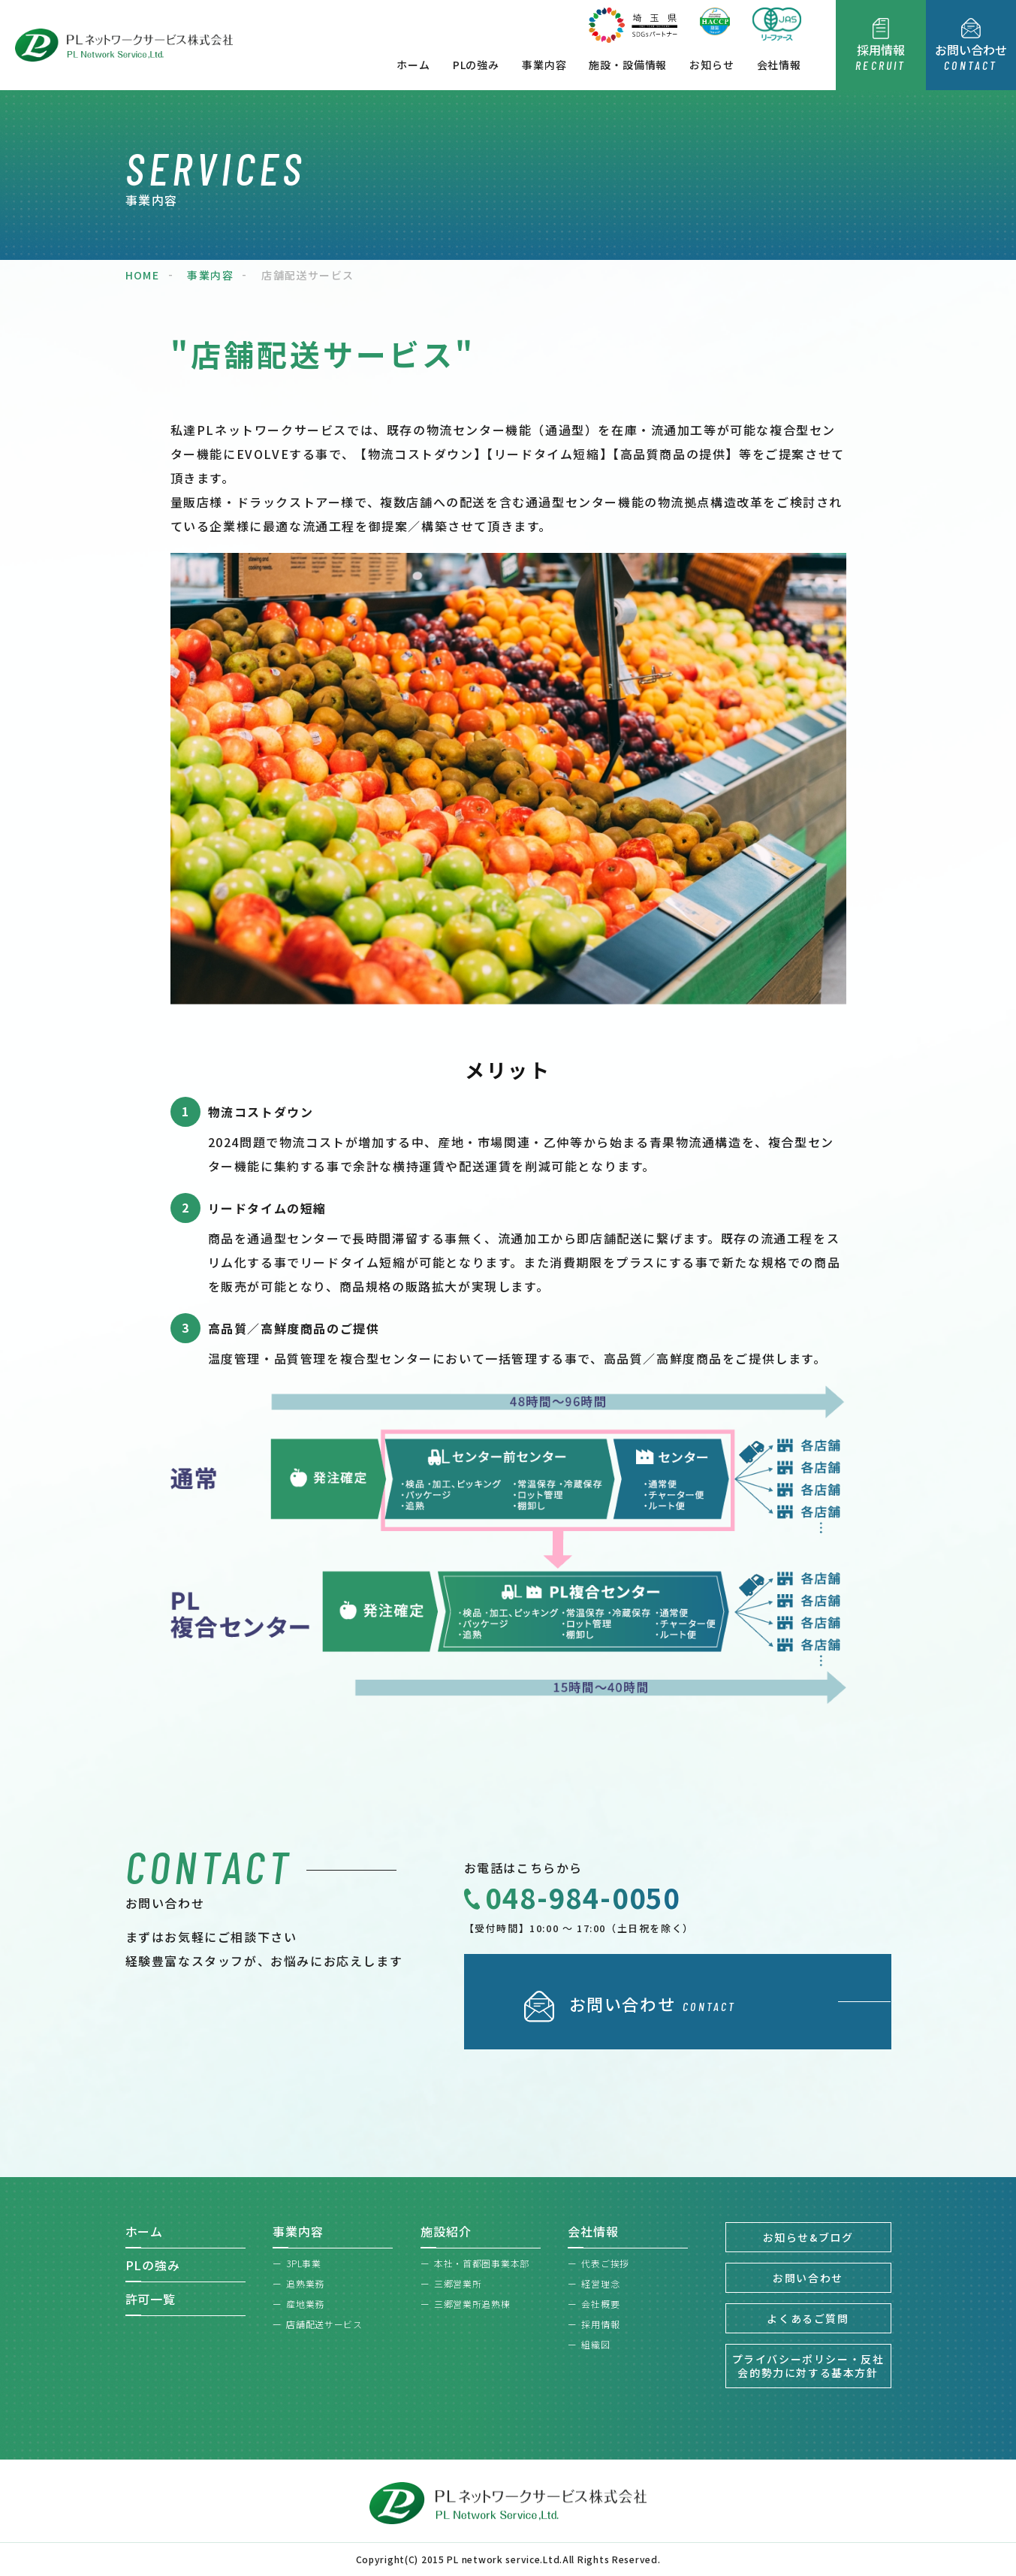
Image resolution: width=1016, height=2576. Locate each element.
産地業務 (305, 2303)
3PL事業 (303, 2263)
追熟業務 (305, 2283)
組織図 (595, 2344)
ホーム (413, 65)
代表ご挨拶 (605, 2263)
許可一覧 (150, 2299)
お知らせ (711, 65)
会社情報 (779, 65)
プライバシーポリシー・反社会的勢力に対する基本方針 (808, 2365)
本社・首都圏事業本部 (481, 2263)
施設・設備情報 (628, 65)
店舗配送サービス (324, 2324)
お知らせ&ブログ (808, 2237)
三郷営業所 (458, 2283)
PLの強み (476, 65)
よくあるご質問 (808, 2318)
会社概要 (600, 2303)
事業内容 (544, 65)
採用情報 (600, 2324)
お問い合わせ (808, 2277)
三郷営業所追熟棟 (472, 2303)
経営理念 (600, 2283)
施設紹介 (446, 2231)
